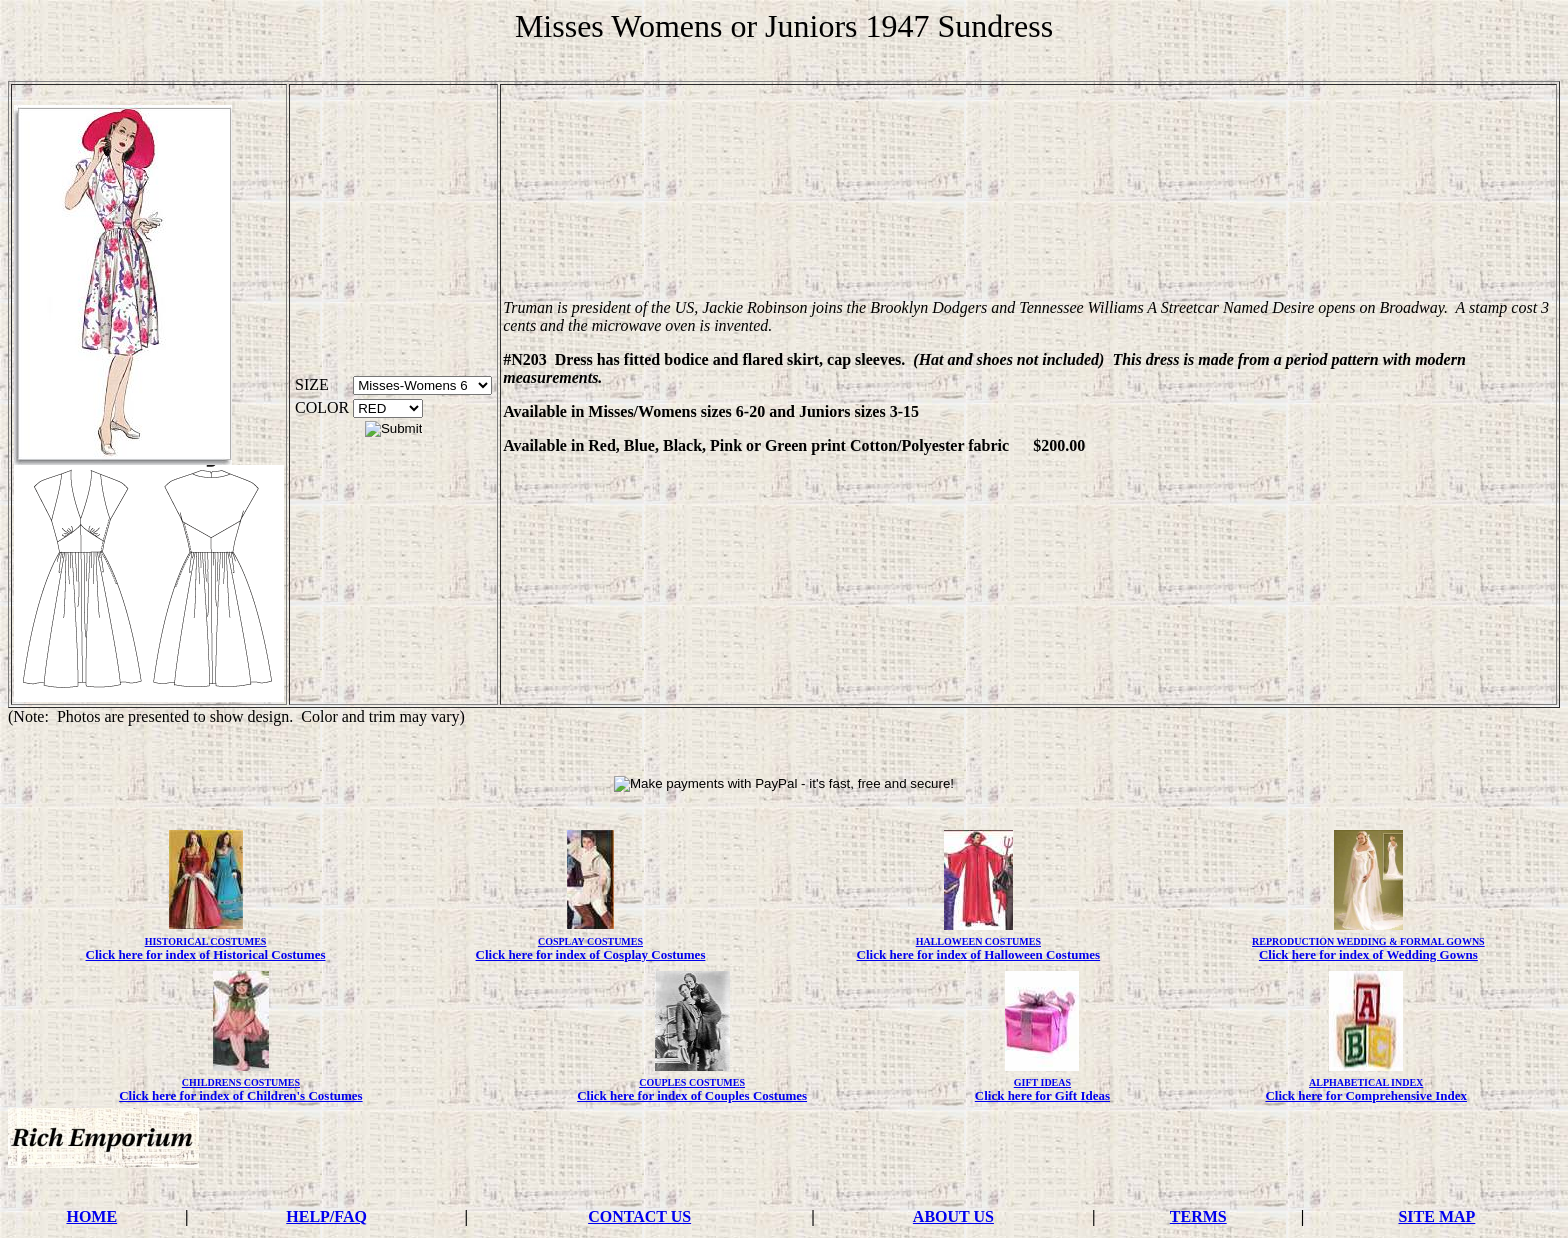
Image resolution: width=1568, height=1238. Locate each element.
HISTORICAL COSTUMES (206, 941)
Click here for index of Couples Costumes (692, 1095)
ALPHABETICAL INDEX (1366, 1082)
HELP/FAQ (326, 1216)
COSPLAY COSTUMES (590, 941)
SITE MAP (1436, 1216)
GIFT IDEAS (1042, 1082)
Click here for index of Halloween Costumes (979, 954)
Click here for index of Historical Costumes (206, 954)
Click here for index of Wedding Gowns (1368, 954)
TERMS (1198, 1216)
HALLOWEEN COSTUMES (978, 941)
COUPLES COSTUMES (692, 1082)
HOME (91, 1216)
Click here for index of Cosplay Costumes (591, 954)
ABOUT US (953, 1216)
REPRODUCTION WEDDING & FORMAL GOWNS (1368, 941)
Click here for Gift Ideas (1042, 1095)
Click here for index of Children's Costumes (240, 1095)
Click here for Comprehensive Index (1366, 1095)
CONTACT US (639, 1216)
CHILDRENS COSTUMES (241, 1082)
